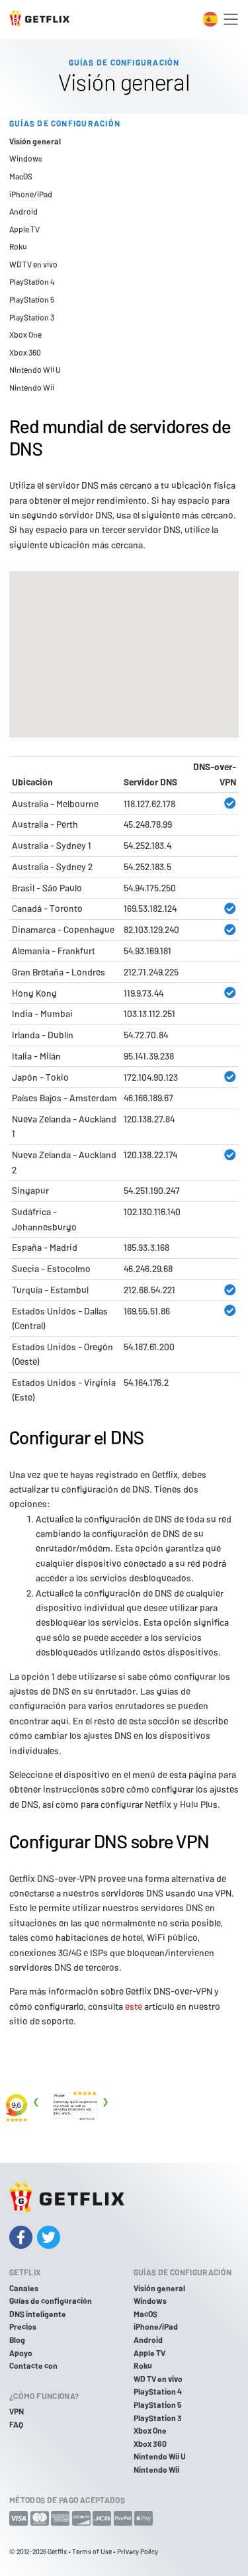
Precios (22, 2326)
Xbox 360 (25, 352)
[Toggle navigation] (231, 19)
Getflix (57, 2551)
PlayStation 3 (31, 317)
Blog (17, 2339)
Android (23, 211)
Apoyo (20, 2352)
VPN (16, 2411)
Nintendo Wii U (35, 369)
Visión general (35, 141)
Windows (25, 158)
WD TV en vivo (33, 264)
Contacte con (33, 2365)
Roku (18, 246)
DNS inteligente (37, 2313)
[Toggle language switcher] (210, 19)
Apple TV (24, 229)
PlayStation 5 (31, 299)
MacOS (20, 176)
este (133, 2006)
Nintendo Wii (31, 387)
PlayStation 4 (31, 281)
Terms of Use (92, 2551)
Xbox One (25, 334)
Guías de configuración (50, 2300)
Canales (23, 2288)
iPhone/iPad (30, 194)
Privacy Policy (137, 2551)
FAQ (16, 2424)
